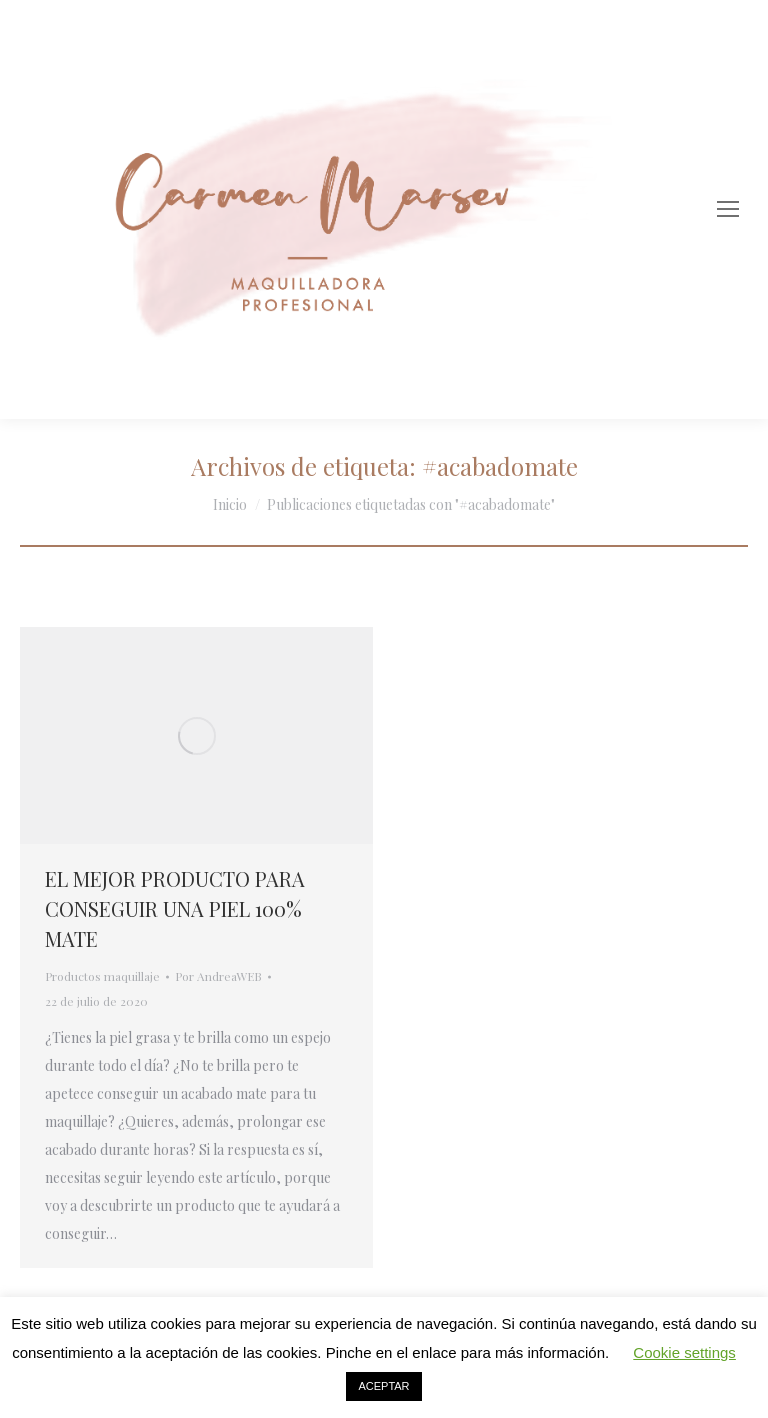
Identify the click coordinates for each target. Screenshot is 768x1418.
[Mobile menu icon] (728, 209)
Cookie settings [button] (684, 1352)
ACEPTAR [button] (383, 1386)
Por (218, 976)
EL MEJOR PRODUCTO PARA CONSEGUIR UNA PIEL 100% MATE (175, 908)
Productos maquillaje (102, 976)
